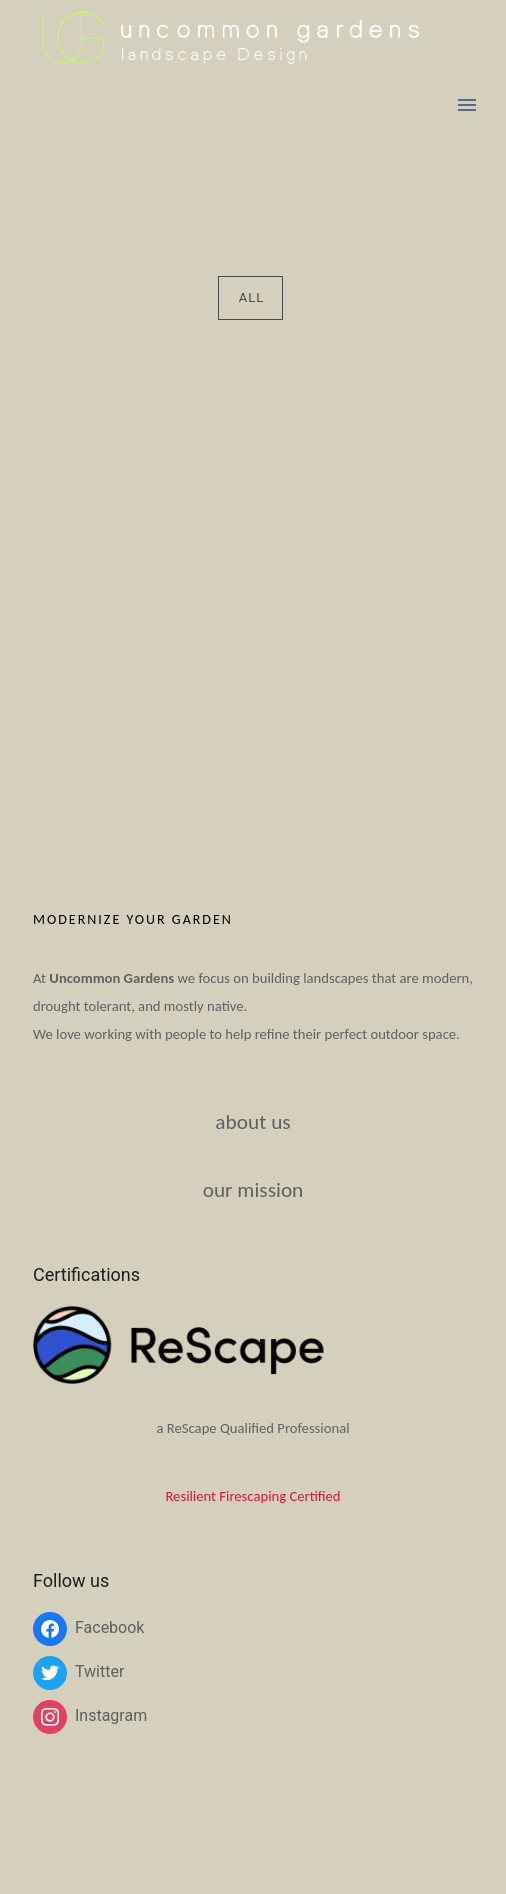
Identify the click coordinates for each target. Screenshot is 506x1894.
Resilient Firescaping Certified (252, 1496)
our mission (253, 1190)
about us (252, 1122)
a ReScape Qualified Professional (252, 1428)
